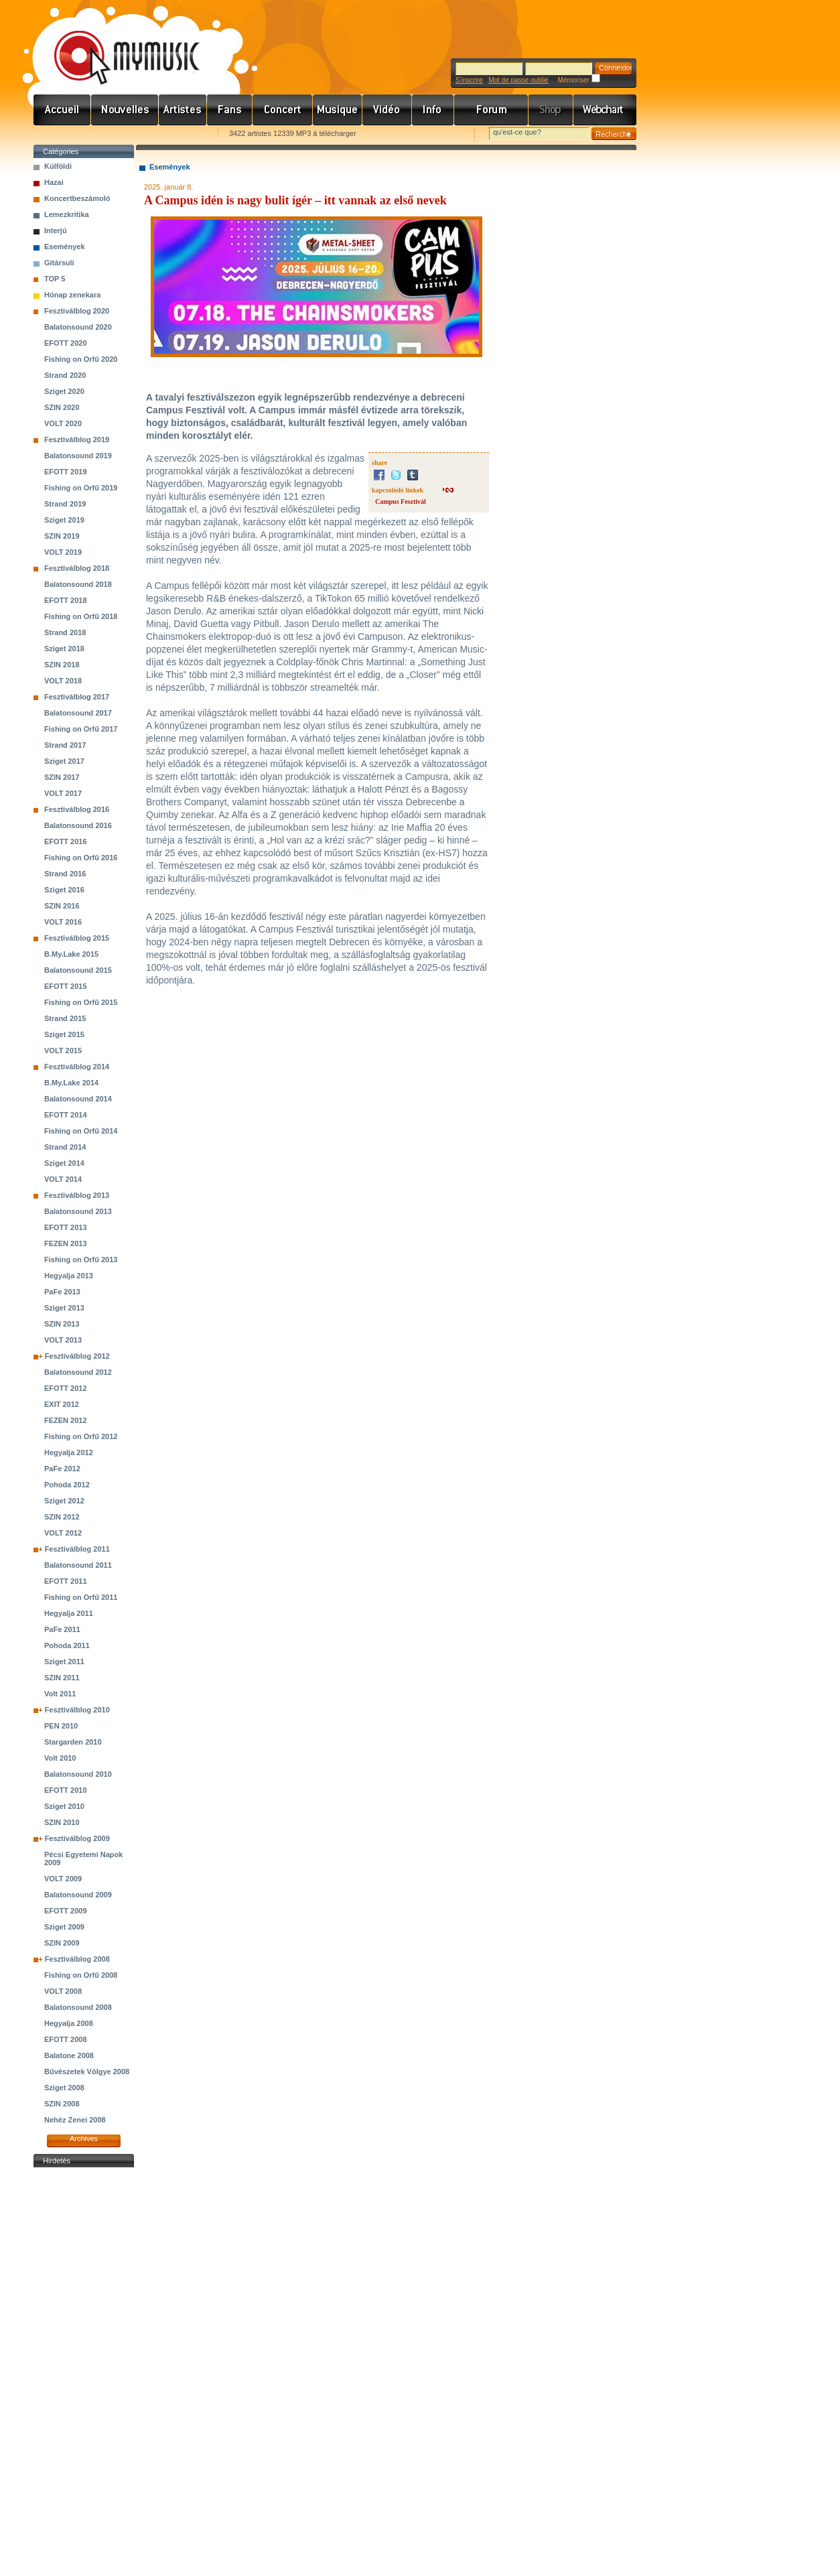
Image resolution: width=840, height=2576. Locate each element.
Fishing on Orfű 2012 (80, 1436)
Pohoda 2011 (67, 1645)
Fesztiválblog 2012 (77, 1356)
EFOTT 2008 (65, 2039)
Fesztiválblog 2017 (76, 697)
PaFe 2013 (62, 1292)
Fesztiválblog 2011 (77, 1549)
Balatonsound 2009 (78, 1895)
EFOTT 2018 (65, 600)
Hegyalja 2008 (68, 2023)
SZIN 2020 (62, 407)
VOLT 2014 (63, 1179)
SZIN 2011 (62, 1678)
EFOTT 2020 (65, 343)
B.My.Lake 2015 (71, 954)
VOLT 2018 (63, 681)
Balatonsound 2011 (78, 1565)
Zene (337, 109)
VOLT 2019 (63, 552)
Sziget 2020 (64, 391)
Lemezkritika (66, 214)
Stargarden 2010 (73, 1742)
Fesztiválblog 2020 (76, 311)
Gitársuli (59, 263)
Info (433, 109)
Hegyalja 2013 (68, 1276)
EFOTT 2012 (65, 1388)
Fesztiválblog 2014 (76, 1067)
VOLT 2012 (63, 1533)
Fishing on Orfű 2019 (80, 488)
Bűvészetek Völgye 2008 (86, 2071)
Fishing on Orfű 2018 (80, 616)
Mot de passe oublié (518, 80)
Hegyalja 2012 (68, 1452)
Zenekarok (183, 109)
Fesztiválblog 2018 (76, 568)
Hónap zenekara (72, 295)
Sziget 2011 (64, 1661)
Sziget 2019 (64, 520)
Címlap (62, 109)
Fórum (491, 109)
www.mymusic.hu (115, 43)
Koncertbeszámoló (77, 198)
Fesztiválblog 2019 (76, 439)
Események (64, 247)
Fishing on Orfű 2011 (80, 1597)
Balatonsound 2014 (78, 1099)
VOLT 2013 (63, 1340)
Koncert (283, 109)
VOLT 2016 (63, 922)
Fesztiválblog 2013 (76, 1195)
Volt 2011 (60, 1694)
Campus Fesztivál (400, 501)
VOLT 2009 (63, 1879)
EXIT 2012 (61, 1404)
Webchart (604, 109)
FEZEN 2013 (65, 1243)
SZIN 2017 (62, 777)
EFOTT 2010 (65, 1790)
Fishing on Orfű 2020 (80, 359)
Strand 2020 (65, 375)
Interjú (55, 230)
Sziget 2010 (64, 1806)
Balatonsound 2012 (78, 1372)
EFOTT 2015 (65, 986)
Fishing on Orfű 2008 (80, 1975)
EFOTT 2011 (65, 1581)
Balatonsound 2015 (78, 970)
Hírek (125, 109)
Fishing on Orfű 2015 (80, 1002)
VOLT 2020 (63, 423)
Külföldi (58, 166)
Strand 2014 (65, 1147)
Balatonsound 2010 (78, 1774)
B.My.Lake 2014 (71, 1083)
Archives (84, 2138)
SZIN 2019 (62, 536)
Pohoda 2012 (67, 1485)
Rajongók (230, 109)
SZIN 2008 (62, 2104)
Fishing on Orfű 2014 (80, 1131)
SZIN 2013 (62, 1324)
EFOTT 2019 (65, 472)
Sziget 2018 (64, 649)
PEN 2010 (61, 1726)
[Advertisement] (84, 2372)
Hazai (54, 182)
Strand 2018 (65, 632)
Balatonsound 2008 (78, 2007)
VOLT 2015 (63, 1050)
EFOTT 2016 (65, 841)
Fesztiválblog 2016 (76, 809)
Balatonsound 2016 (78, 825)
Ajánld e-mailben (174, 134)
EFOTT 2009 (65, 1911)
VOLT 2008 (63, 1991)
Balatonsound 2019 (78, 456)
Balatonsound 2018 (78, 584)
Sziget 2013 (64, 1308)
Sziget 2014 (64, 1163)
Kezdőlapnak (117, 134)
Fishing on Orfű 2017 (80, 729)
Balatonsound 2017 (78, 713)
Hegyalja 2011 (68, 1613)
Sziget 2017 (64, 761)
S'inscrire (469, 80)
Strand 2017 (65, 745)
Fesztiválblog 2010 (77, 1710)
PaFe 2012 (62, 1469)
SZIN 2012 (62, 1517)
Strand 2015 (65, 1018)
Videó (387, 109)
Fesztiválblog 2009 (77, 1838)
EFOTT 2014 (65, 1115)
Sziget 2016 (64, 890)
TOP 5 (54, 279)
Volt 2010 (60, 1758)
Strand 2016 (65, 874)
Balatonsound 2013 (78, 1211)
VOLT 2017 (63, 793)
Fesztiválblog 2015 (76, 938)
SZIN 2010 (62, 1822)
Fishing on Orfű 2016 (80, 858)
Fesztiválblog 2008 (77, 1959)
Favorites (60, 134)
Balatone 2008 (69, 2055)
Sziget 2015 (64, 1034)
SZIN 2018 (62, 665)
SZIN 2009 (62, 1943)
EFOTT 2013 (65, 1227)
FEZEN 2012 (65, 1420)
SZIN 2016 (62, 906)
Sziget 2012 (64, 1501)
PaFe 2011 (62, 1629)
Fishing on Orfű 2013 (80, 1260)
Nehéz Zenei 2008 (75, 2120)
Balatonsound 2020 (78, 327)
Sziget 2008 (64, 2088)
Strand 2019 (65, 504)
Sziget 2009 (64, 1927)
